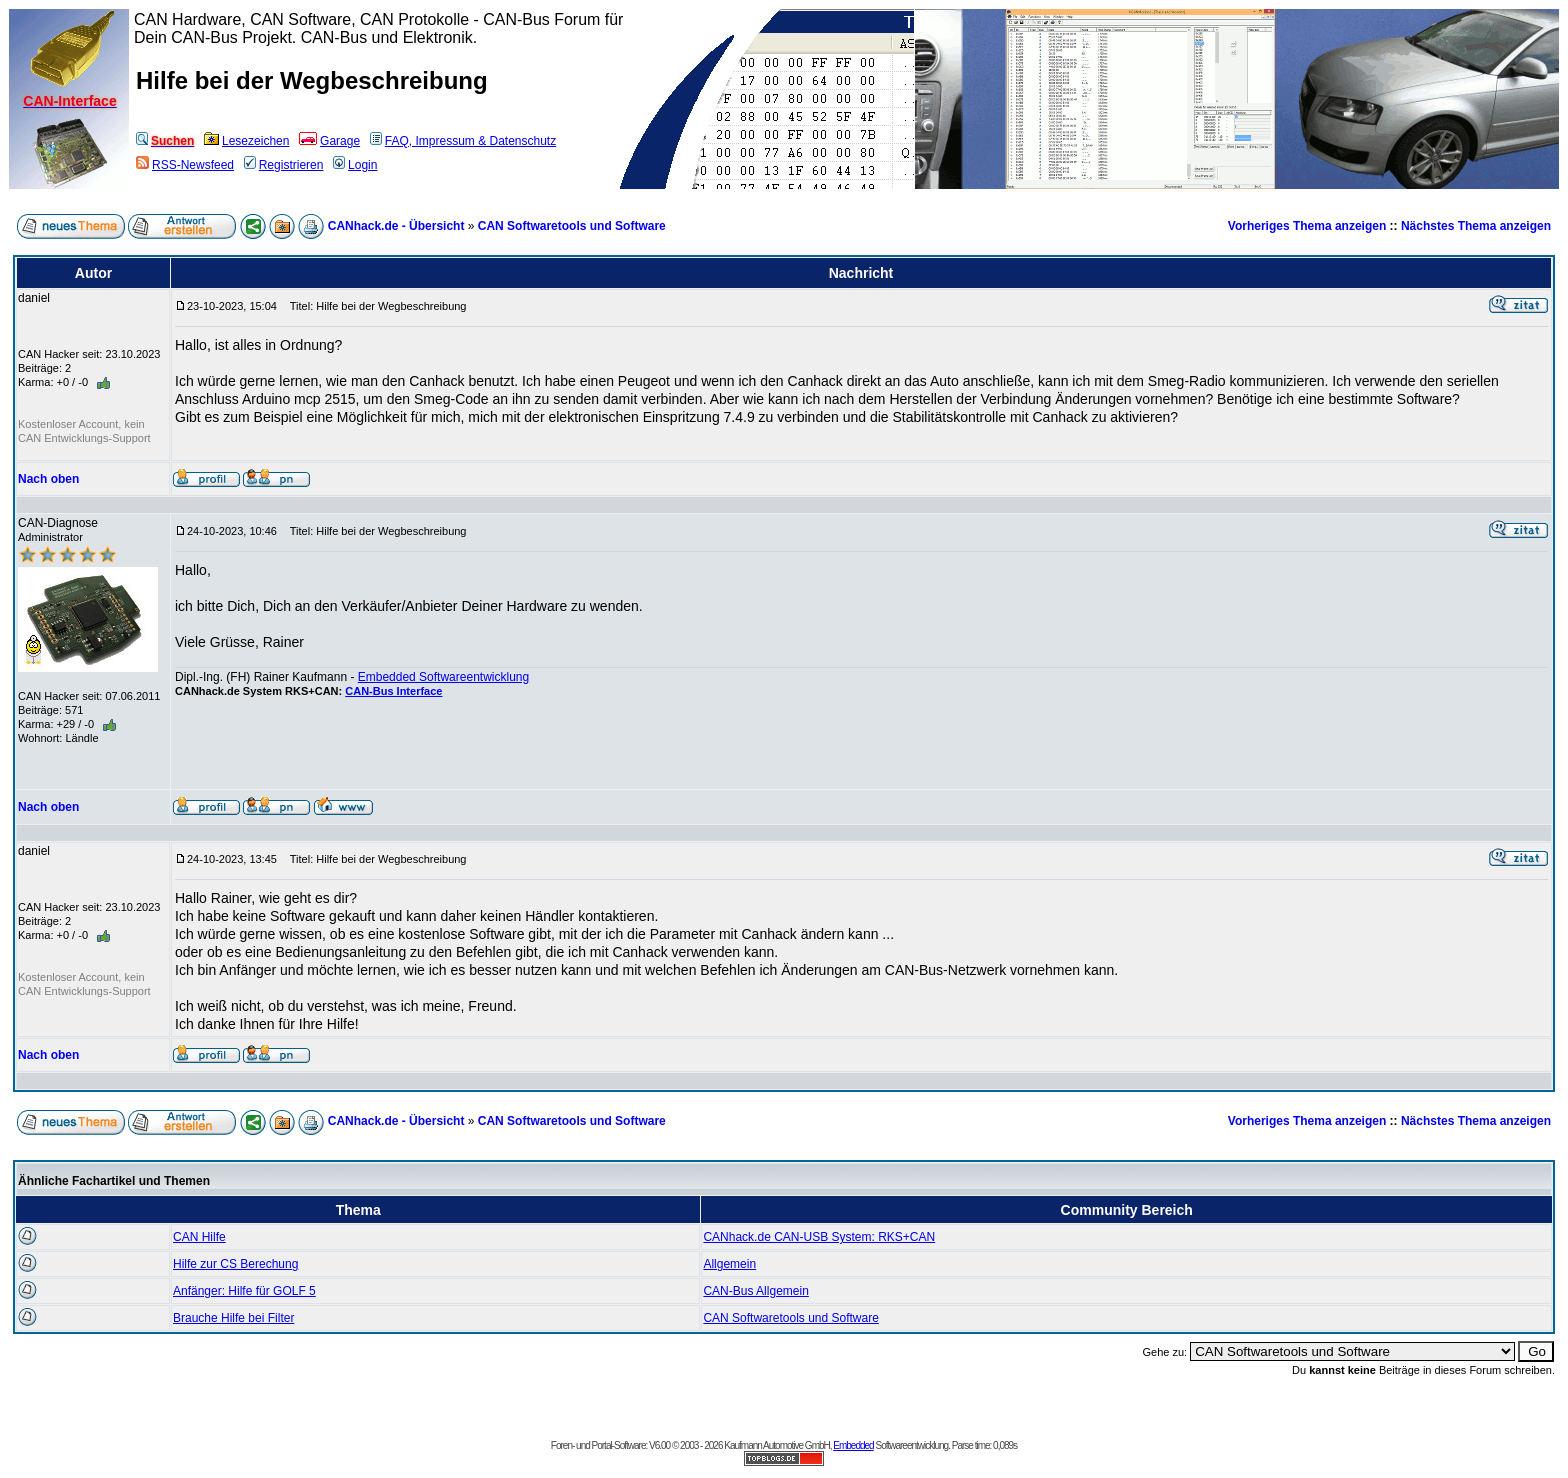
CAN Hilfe (199, 1237)
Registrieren (284, 165)
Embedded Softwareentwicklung (443, 677)
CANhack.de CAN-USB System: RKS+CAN (819, 1237)
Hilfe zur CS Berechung (235, 1264)
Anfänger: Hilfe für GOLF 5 (244, 1291)
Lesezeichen (246, 141)
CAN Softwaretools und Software (572, 226)
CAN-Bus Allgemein (755, 1291)
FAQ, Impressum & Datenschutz (463, 141)
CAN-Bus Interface (393, 691)
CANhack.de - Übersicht (396, 226)
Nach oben (48, 479)
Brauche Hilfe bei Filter (233, 1318)
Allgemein (729, 1264)
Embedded (853, 1445)
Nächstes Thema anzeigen (1476, 226)
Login (355, 165)
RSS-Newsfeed (185, 165)
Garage (329, 141)
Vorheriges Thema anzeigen (1307, 226)
